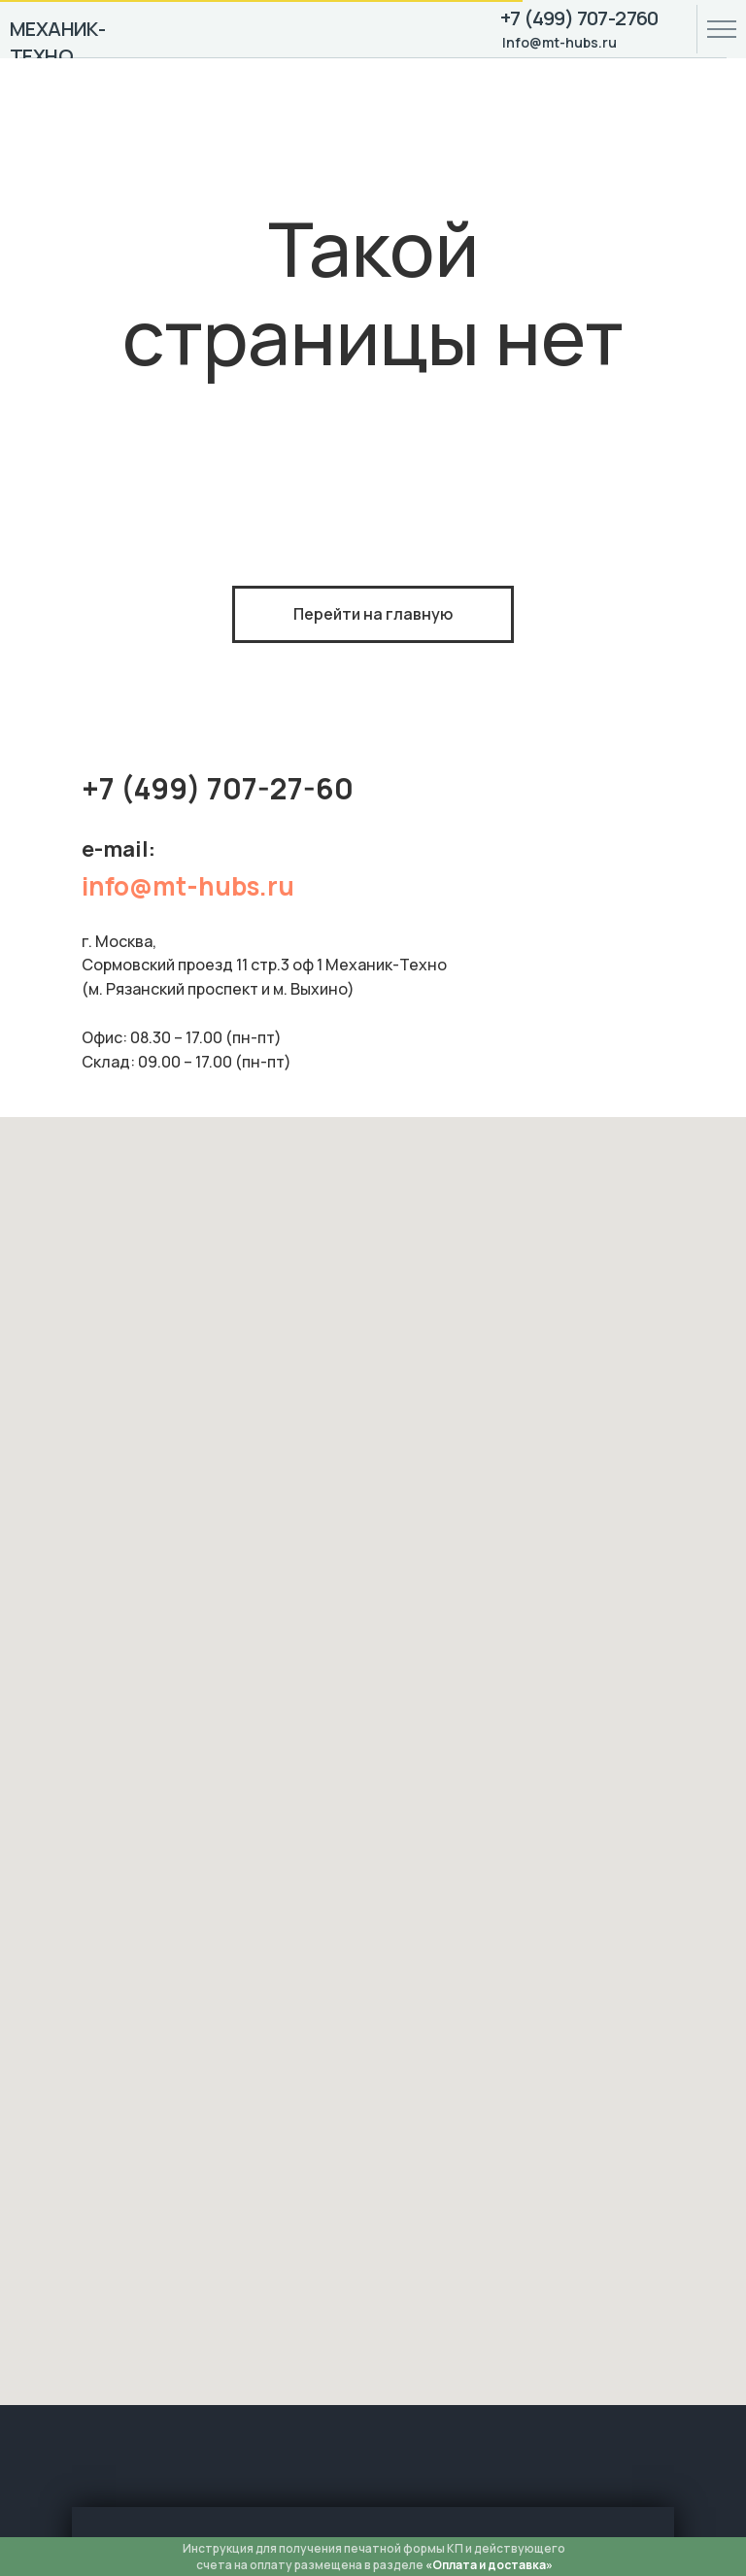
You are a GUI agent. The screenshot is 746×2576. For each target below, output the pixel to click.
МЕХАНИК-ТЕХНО (57, 42)
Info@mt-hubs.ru (559, 42)
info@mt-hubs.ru (188, 885)
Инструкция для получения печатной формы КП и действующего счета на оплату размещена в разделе (374, 2556)
